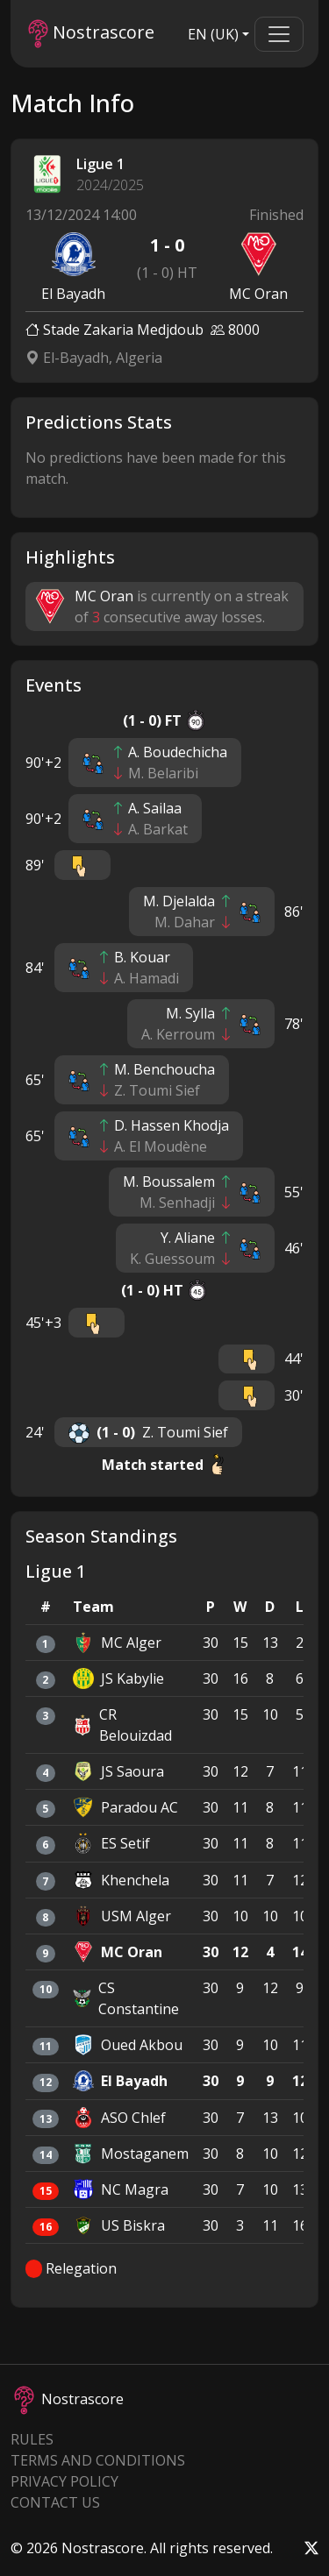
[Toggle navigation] (279, 34)
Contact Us (55, 2502)
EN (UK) (213, 34)
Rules (32, 2439)
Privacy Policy (64, 2481)
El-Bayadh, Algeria (93, 357)
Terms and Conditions (98, 2460)
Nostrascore (91, 33)
